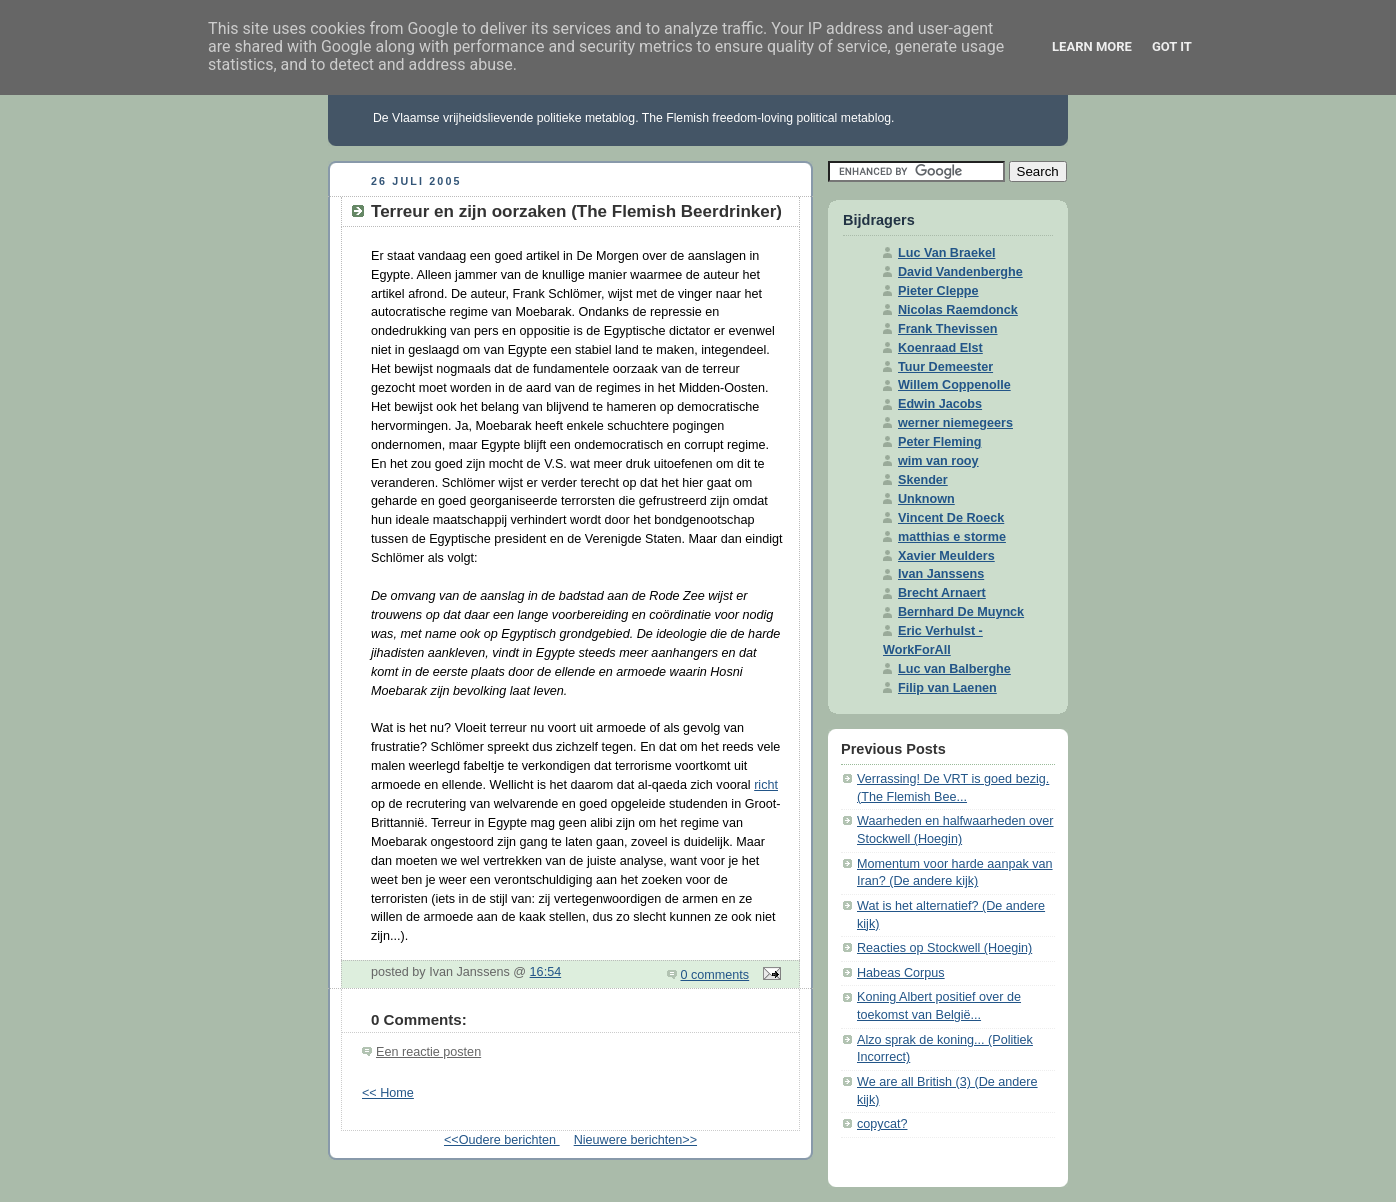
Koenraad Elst (940, 348)
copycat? (882, 1124)
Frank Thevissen (948, 329)
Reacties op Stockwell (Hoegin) (944, 948)
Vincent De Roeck (951, 518)
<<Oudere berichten (502, 1140)
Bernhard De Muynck (961, 612)
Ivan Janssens (941, 574)
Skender (923, 480)
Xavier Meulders (946, 556)
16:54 (546, 972)
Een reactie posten (428, 1052)
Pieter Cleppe (938, 291)
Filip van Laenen (947, 688)
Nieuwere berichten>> (635, 1140)
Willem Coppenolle (954, 385)
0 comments (715, 975)
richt (766, 785)
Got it (1172, 46)
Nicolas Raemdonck (958, 310)
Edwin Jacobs (940, 404)
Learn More (1092, 46)
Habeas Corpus (901, 973)
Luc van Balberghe (954, 669)
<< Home (388, 1093)
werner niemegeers (955, 423)
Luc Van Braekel (946, 253)
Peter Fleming (939, 442)
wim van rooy (938, 461)
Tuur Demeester (945, 367)
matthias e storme (952, 537)
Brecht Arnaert (942, 593)
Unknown (926, 499)
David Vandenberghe (960, 272)
